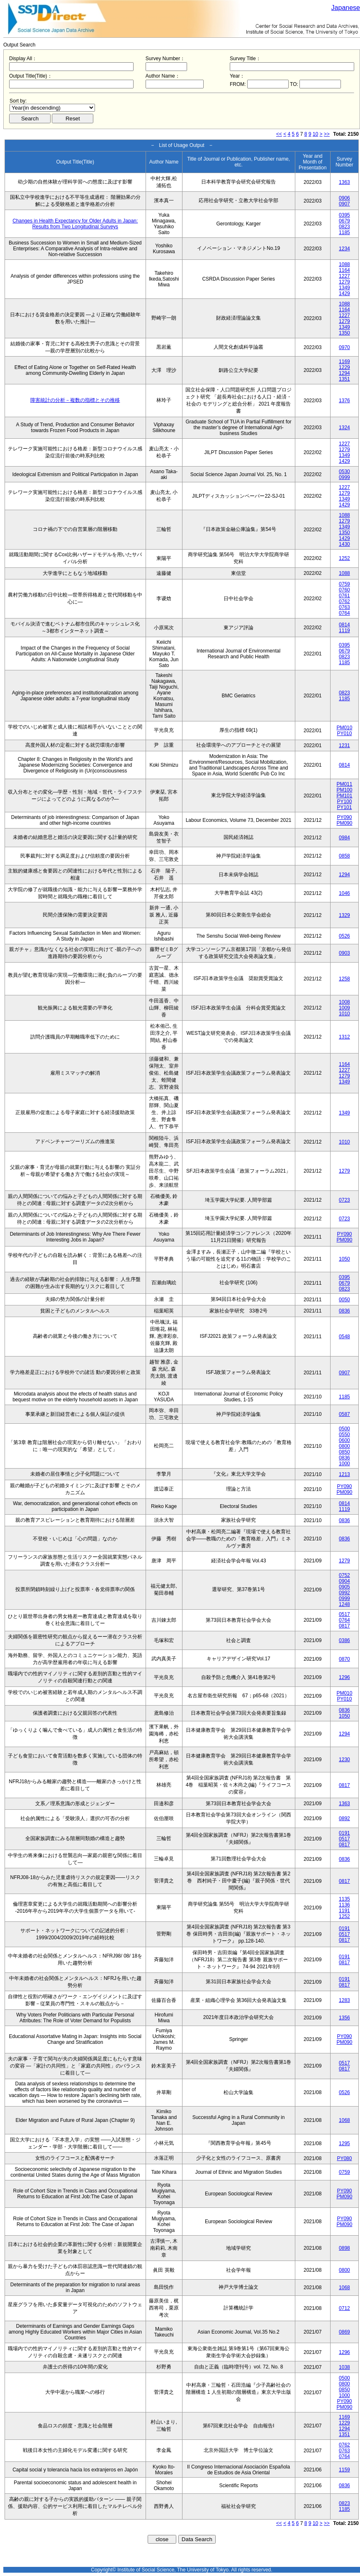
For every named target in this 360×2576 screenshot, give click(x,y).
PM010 (344, 728)
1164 (344, 270)
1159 (344, 2470)
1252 (344, 558)
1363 (344, 182)
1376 (344, 400)
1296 (344, 1677)
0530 (344, 471)
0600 (344, 1440)
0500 (344, 1429)
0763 (344, 607)
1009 (344, 1008)
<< (279, 134)
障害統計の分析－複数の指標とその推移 (75, 400)
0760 (344, 590)
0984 (344, 838)
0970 (344, 347)
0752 (344, 1575)
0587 (344, 1414)
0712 (344, 2308)
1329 (344, 915)
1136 (344, 1905)
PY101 (344, 807)
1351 (344, 379)
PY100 (344, 801)
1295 (344, 2143)
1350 (344, 333)
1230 (344, 1759)
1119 (344, 630)
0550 (344, 1434)
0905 (344, 1587)
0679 (344, 221)
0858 (344, 856)
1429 (344, 293)
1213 (344, 1474)
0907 (344, 204)
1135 (344, 1899)
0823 (344, 227)
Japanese (345, 7)
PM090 (344, 823)
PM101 (344, 796)
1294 (344, 373)
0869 (344, 2332)
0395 (344, 215)
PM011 (344, 784)
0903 (344, 953)
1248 (344, 1604)
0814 (344, 625)
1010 (344, 1014)
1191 (344, 1911)
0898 (344, 2248)
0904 (344, 1581)
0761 (344, 596)
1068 (344, 2120)
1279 (344, 282)
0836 (344, 1311)
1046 (344, 893)
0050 (344, 1300)
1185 (344, 232)
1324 (344, 427)
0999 (344, 477)
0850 (344, 1452)
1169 (344, 361)
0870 (344, 1659)
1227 (344, 276)
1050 (344, 1259)
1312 (344, 1037)
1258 (344, 979)
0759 (344, 584)
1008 (344, 1002)
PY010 (344, 733)
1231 (344, 745)
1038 (344, 2367)
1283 (344, 2000)
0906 (344, 198)
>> (327, 134)
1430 (344, 544)
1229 (344, 367)
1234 (344, 249)
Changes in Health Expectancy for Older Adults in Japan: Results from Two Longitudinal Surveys (75, 224)
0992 (344, 1593)
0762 (344, 601)
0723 (344, 1200)
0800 (344, 1446)
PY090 (344, 817)
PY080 (344, 2158)
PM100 (344, 790)
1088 (344, 264)
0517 (344, 1614)
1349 (344, 288)
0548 (344, 1336)
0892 (344, 1818)
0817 (344, 1626)
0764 (344, 613)
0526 (344, 936)
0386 (344, 1640)
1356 (344, 2018)
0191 (344, 1833)
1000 (344, 1463)
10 (315, 134)
